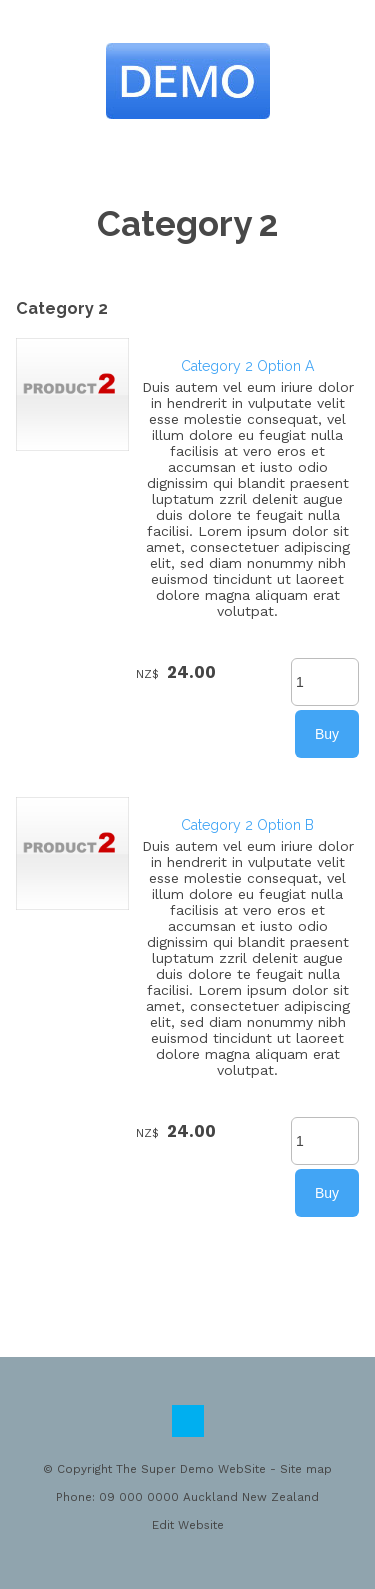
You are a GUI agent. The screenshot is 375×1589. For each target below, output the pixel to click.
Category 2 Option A (247, 366)
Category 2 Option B (247, 825)
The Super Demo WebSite (191, 1469)
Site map (306, 1469)
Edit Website (188, 1525)
